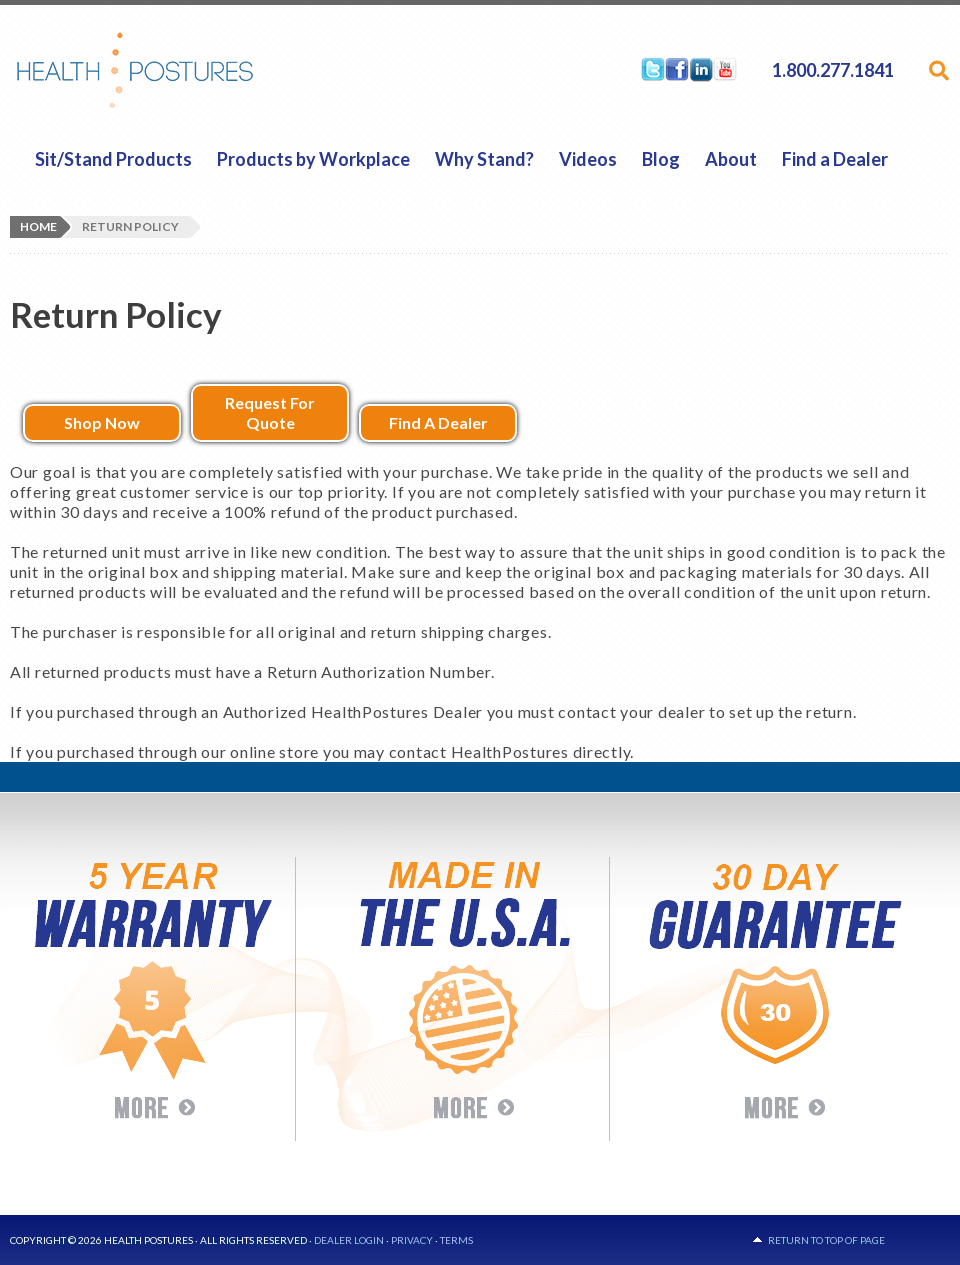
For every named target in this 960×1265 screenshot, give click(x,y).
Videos (588, 159)
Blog (661, 159)
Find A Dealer (438, 422)
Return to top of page (826, 1240)
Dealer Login (349, 1240)
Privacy (412, 1240)
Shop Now (102, 422)
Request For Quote (270, 412)
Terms (456, 1240)
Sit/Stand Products (113, 159)
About (731, 159)
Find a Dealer (835, 159)
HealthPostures (173, 70)
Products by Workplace (313, 159)
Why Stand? (484, 159)
